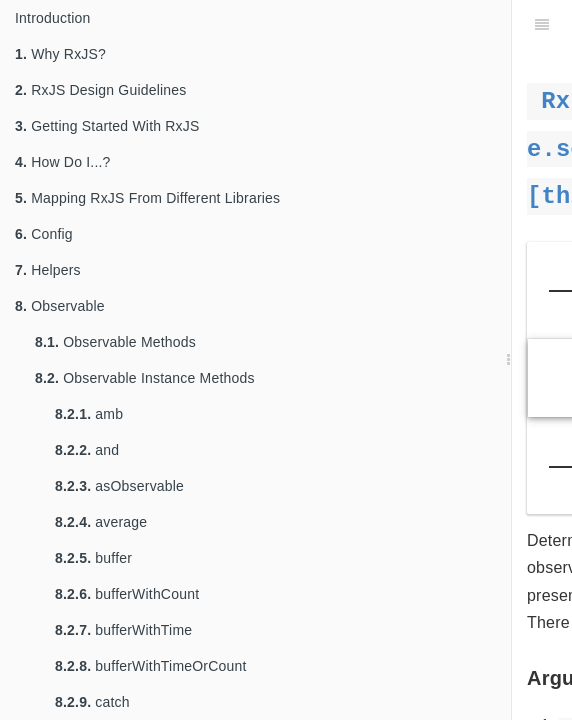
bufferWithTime (123, 630)
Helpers (48, 270)
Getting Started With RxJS (107, 126)
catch (92, 702)
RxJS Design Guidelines (101, 90)
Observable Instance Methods (145, 378)
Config (44, 234)
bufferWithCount (127, 594)
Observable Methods (115, 342)
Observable (60, 306)
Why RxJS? (60, 54)
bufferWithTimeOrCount (151, 666)
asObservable (119, 486)
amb (89, 414)
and (87, 450)
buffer (93, 558)
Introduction (53, 18)
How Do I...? (63, 162)
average (101, 522)
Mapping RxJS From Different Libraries (147, 198)
